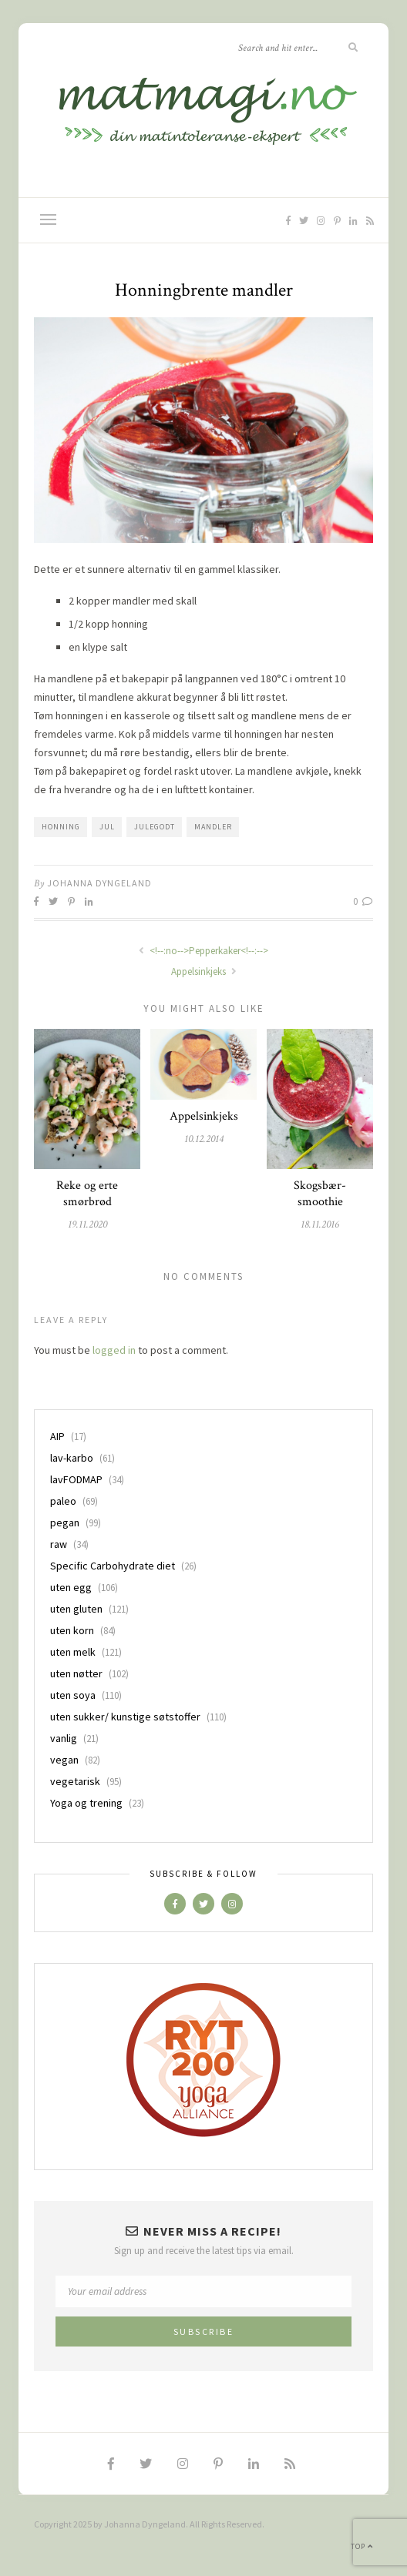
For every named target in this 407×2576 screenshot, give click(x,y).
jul (107, 827)
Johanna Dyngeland (99, 883)
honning (61, 827)
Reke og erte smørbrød (87, 1193)
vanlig (63, 1738)
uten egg (71, 1587)
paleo (63, 1501)
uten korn (72, 1630)
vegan (64, 1760)
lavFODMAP (76, 1479)
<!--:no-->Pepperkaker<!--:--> (203, 950)
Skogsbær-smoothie (320, 1193)
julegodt (154, 827)
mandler (213, 827)
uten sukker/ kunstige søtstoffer (125, 1716)
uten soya (73, 1695)
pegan (64, 1522)
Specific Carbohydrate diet (112, 1566)
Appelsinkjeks (204, 971)
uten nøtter (76, 1673)
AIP (57, 1436)
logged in (114, 1350)
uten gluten (76, 1609)
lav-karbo (71, 1458)
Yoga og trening (86, 1803)
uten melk (73, 1652)
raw (58, 1544)
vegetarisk (75, 1781)
